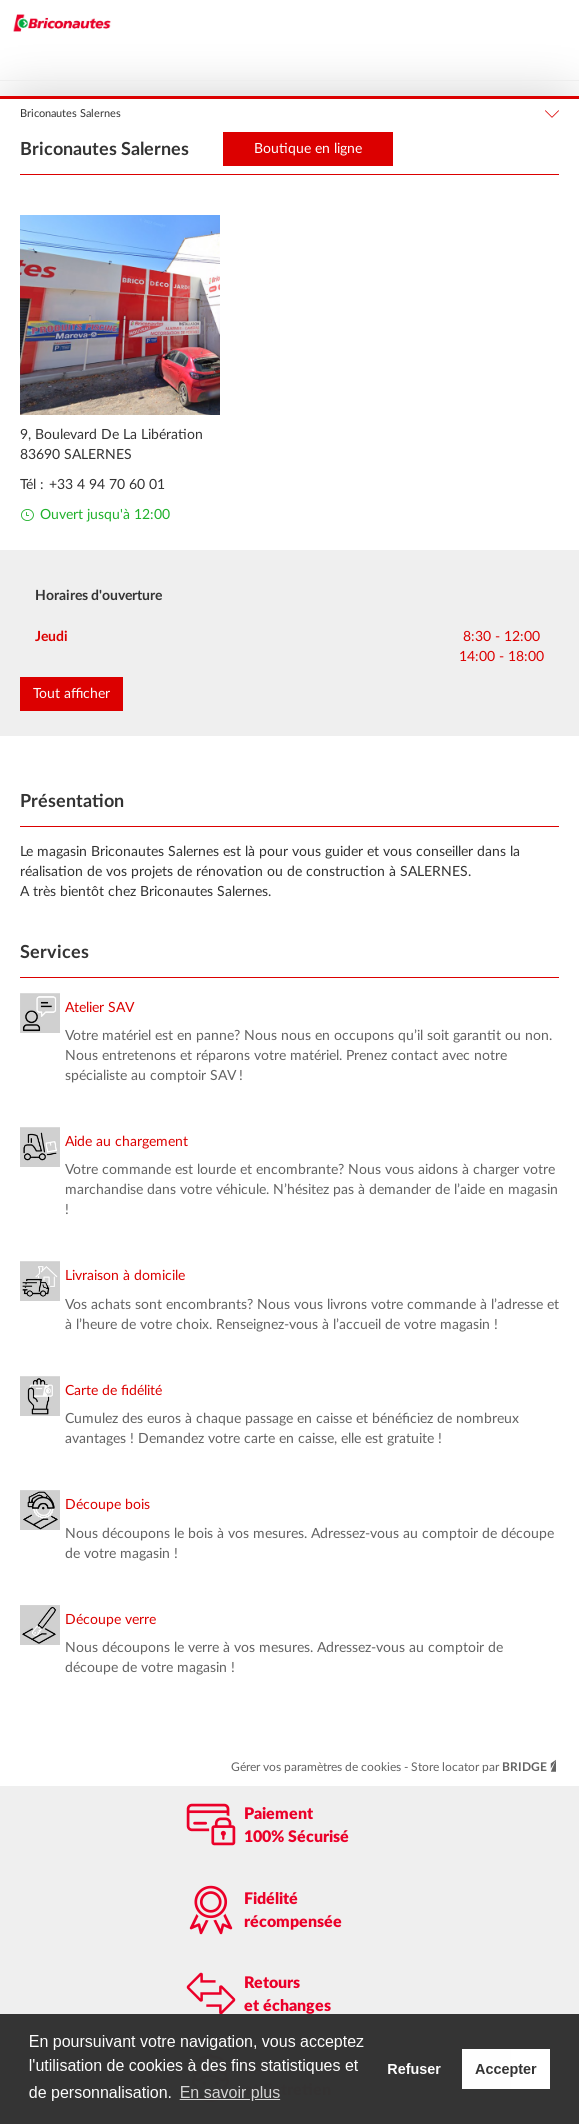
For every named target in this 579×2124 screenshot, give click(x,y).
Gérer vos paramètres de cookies (317, 1767)
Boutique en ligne (308, 149)
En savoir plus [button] (230, 2092)
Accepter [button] (506, 2069)
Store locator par (485, 1767)
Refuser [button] (414, 2069)
